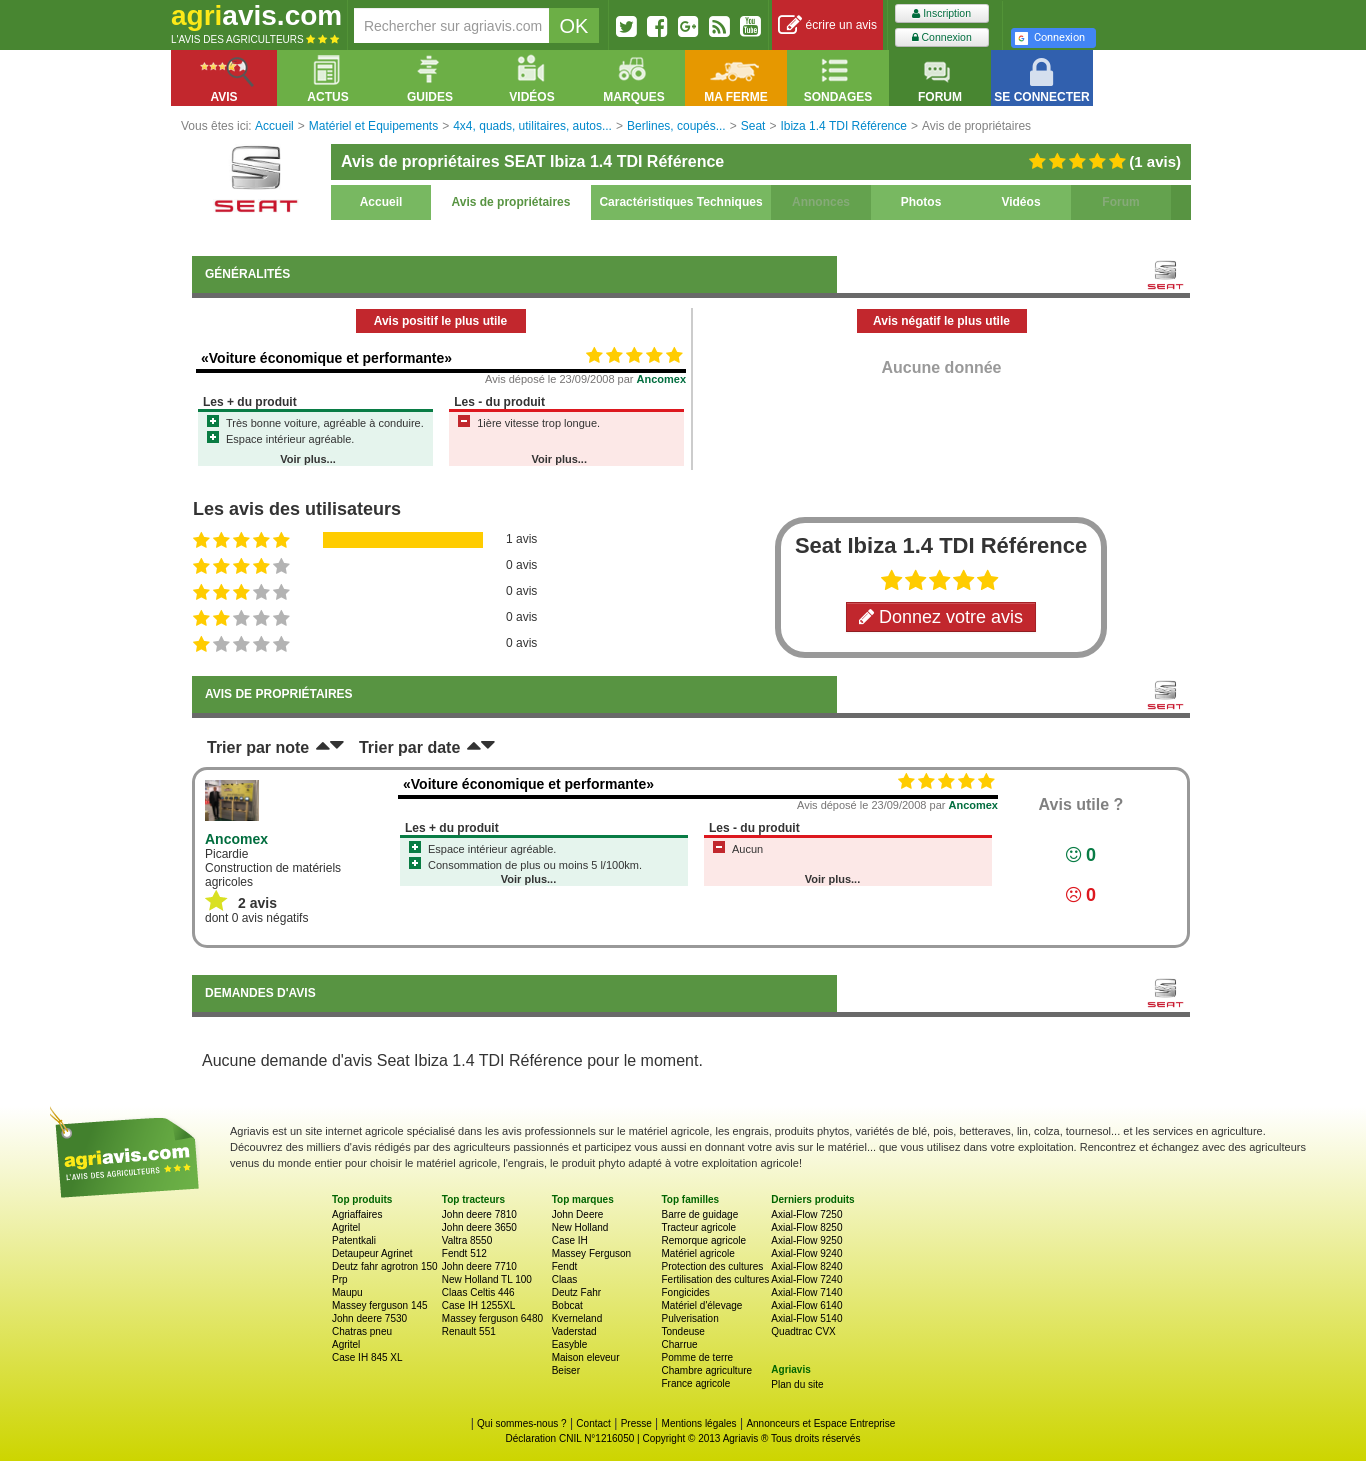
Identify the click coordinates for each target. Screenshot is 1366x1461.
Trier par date (409, 747)
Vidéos (1020, 202)
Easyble (570, 1344)
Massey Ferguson (591, 1253)
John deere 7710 (479, 1266)
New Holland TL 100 (487, 1279)
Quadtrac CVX (803, 1331)
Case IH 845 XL (367, 1357)
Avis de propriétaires (511, 202)
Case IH (570, 1240)
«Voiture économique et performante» (326, 358)
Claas (565, 1279)
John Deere (578, 1214)
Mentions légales (699, 1423)
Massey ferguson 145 (380, 1305)
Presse (636, 1423)
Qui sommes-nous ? (521, 1423)
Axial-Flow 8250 (806, 1227)
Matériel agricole (697, 1253)
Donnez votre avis (941, 617)
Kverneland (577, 1318)
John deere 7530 (369, 1318)
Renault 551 (469, 1331)
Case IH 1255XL (478, 1305)
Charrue (679, 1344)
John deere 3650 (479, 1227)
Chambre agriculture (706, 1370)
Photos (921, 202)
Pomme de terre (697, 1357)
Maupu (347, 1292)
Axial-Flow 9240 (806, 1253)
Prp (340, 1279)
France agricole (695, 1383)
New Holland (580, 1227)
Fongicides (685, 1292)
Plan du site (797, 1384)
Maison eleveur (586, 1357)
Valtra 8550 (467, 1240)
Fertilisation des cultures (715, 1279)
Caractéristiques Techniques (680, 202)
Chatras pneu (362, 1331)
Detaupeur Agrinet (372, 1253)
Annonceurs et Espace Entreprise (820, 1423)
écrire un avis (827, 25)
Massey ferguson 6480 (492, 1318)
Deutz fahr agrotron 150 (385, 1266)
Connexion (942, 37)
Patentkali (354, 1240)
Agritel (346, 1227)
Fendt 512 (464, 1253)
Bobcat (567, 1305)
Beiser (566, 1370)
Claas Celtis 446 (478, 1292)
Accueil (381, 202)
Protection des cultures (712, 1266)
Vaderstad (574, 1331)
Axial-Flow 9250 (806, 1240)
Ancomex (662, 379)
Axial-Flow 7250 (806, 1214)
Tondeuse (682, 1331)
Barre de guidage (699, 1214)
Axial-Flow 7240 (806, 1279)
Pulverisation (689, 1318)
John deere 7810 (479, 1214)
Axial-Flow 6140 (806, 1305)
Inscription (941, 13)
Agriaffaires (357, 1214)
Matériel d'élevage (701, 1305)
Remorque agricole (703, 1240)
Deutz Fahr (576, 1292)
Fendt (565, 1266)
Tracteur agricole (698, 1227)
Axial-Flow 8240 (806, 1266)
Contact (593, 1423)
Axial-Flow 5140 (806, 1318)
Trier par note (258, 747)
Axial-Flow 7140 (806, 1292)
